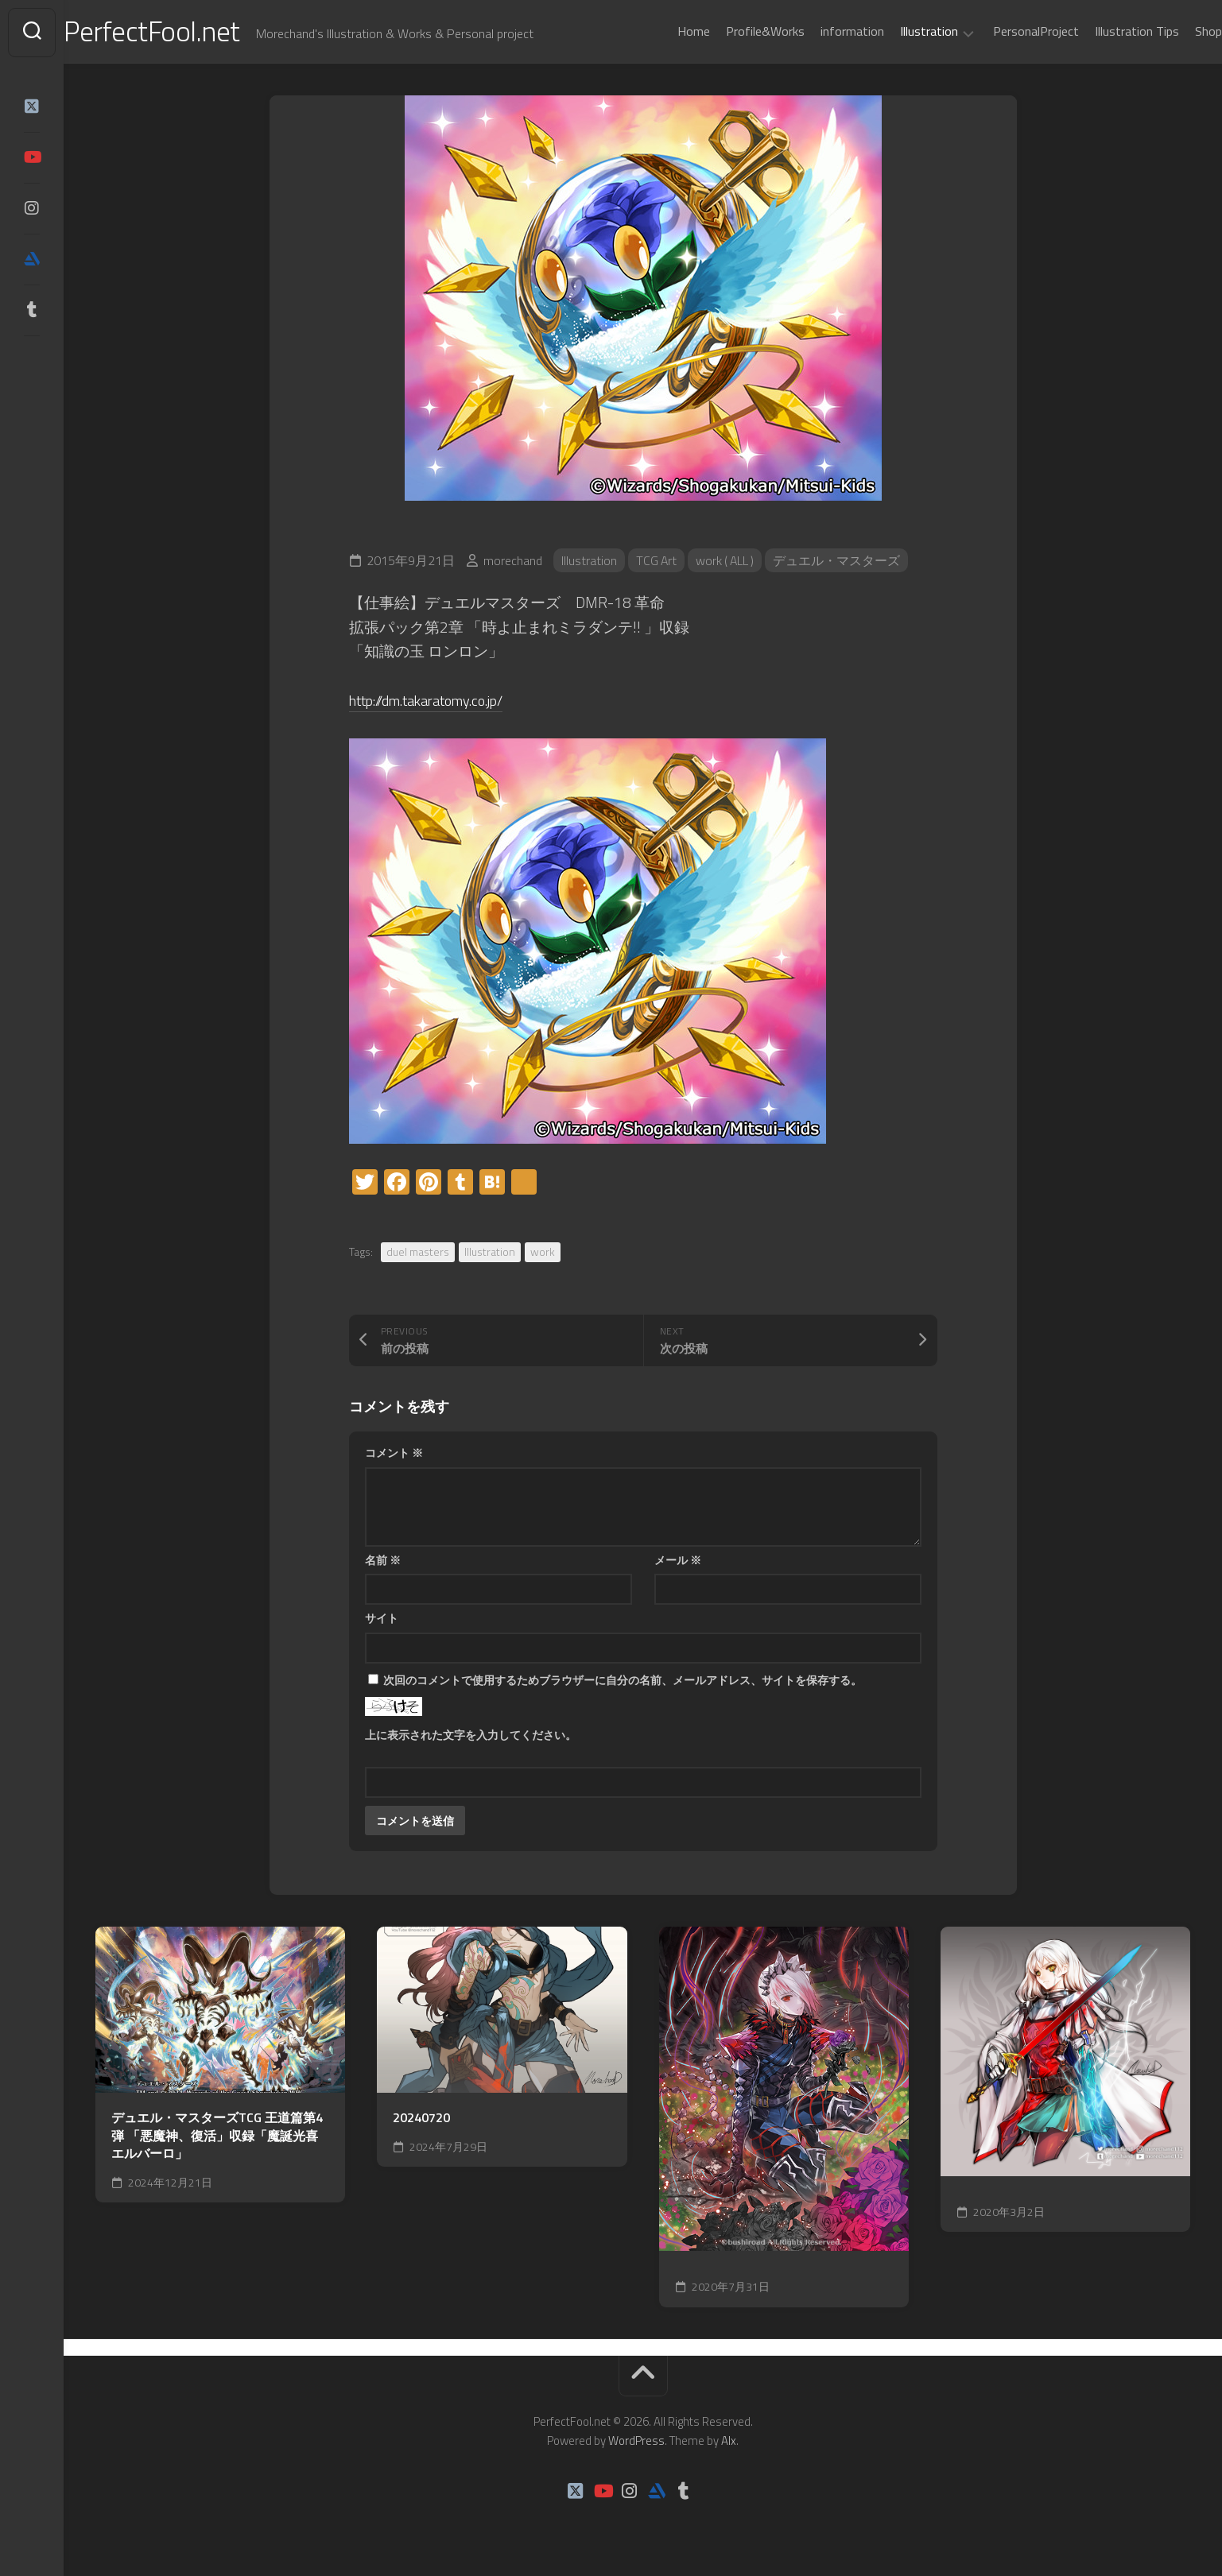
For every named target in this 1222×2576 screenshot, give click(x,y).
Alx (728, 2443)
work (542, 1253)
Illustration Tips (1105, 31)
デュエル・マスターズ (841, 561)
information (820, 31)
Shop (1176, 31)
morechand (512, 561)
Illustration (897, 32)
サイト (381, 1619)
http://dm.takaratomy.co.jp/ (436, 702)
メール (677, 1561)
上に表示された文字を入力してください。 (470, 1736)
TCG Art (657, 561)
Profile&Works (733, 31)
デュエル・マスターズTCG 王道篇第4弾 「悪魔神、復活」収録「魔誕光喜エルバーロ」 (217, 2138)
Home (662, 31)
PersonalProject (1004, 31)
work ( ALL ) (727, 561)
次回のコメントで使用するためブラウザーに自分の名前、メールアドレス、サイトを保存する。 (622, 1681)
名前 (383, 1561)
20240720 (421, 2120)
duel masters (417, 1253)
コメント (394, 1454)
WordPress (636, 2443)
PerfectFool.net (185, 32)
